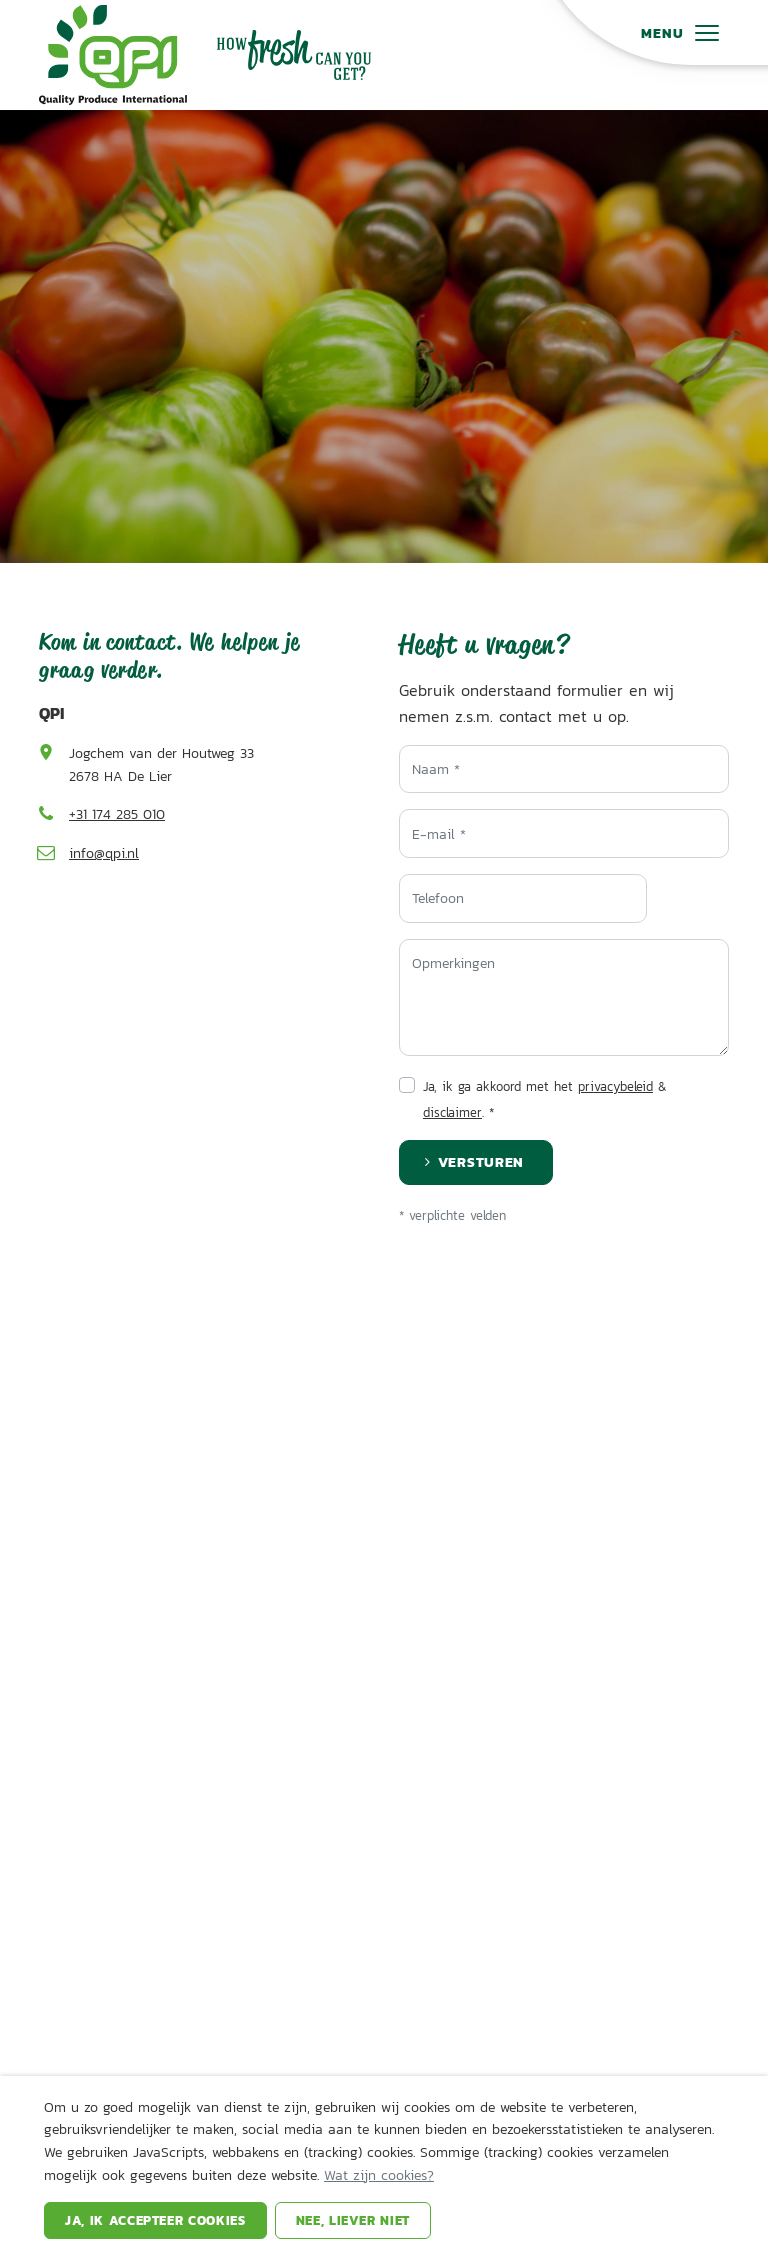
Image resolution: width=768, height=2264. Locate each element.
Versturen (481, 1161)
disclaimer (452, 1112)
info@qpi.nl (104, 853)
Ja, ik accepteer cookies (155, 2220)
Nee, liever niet (353, 2220)
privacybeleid (615, 1086)
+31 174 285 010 (117, 814)
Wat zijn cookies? (379, 2175)
